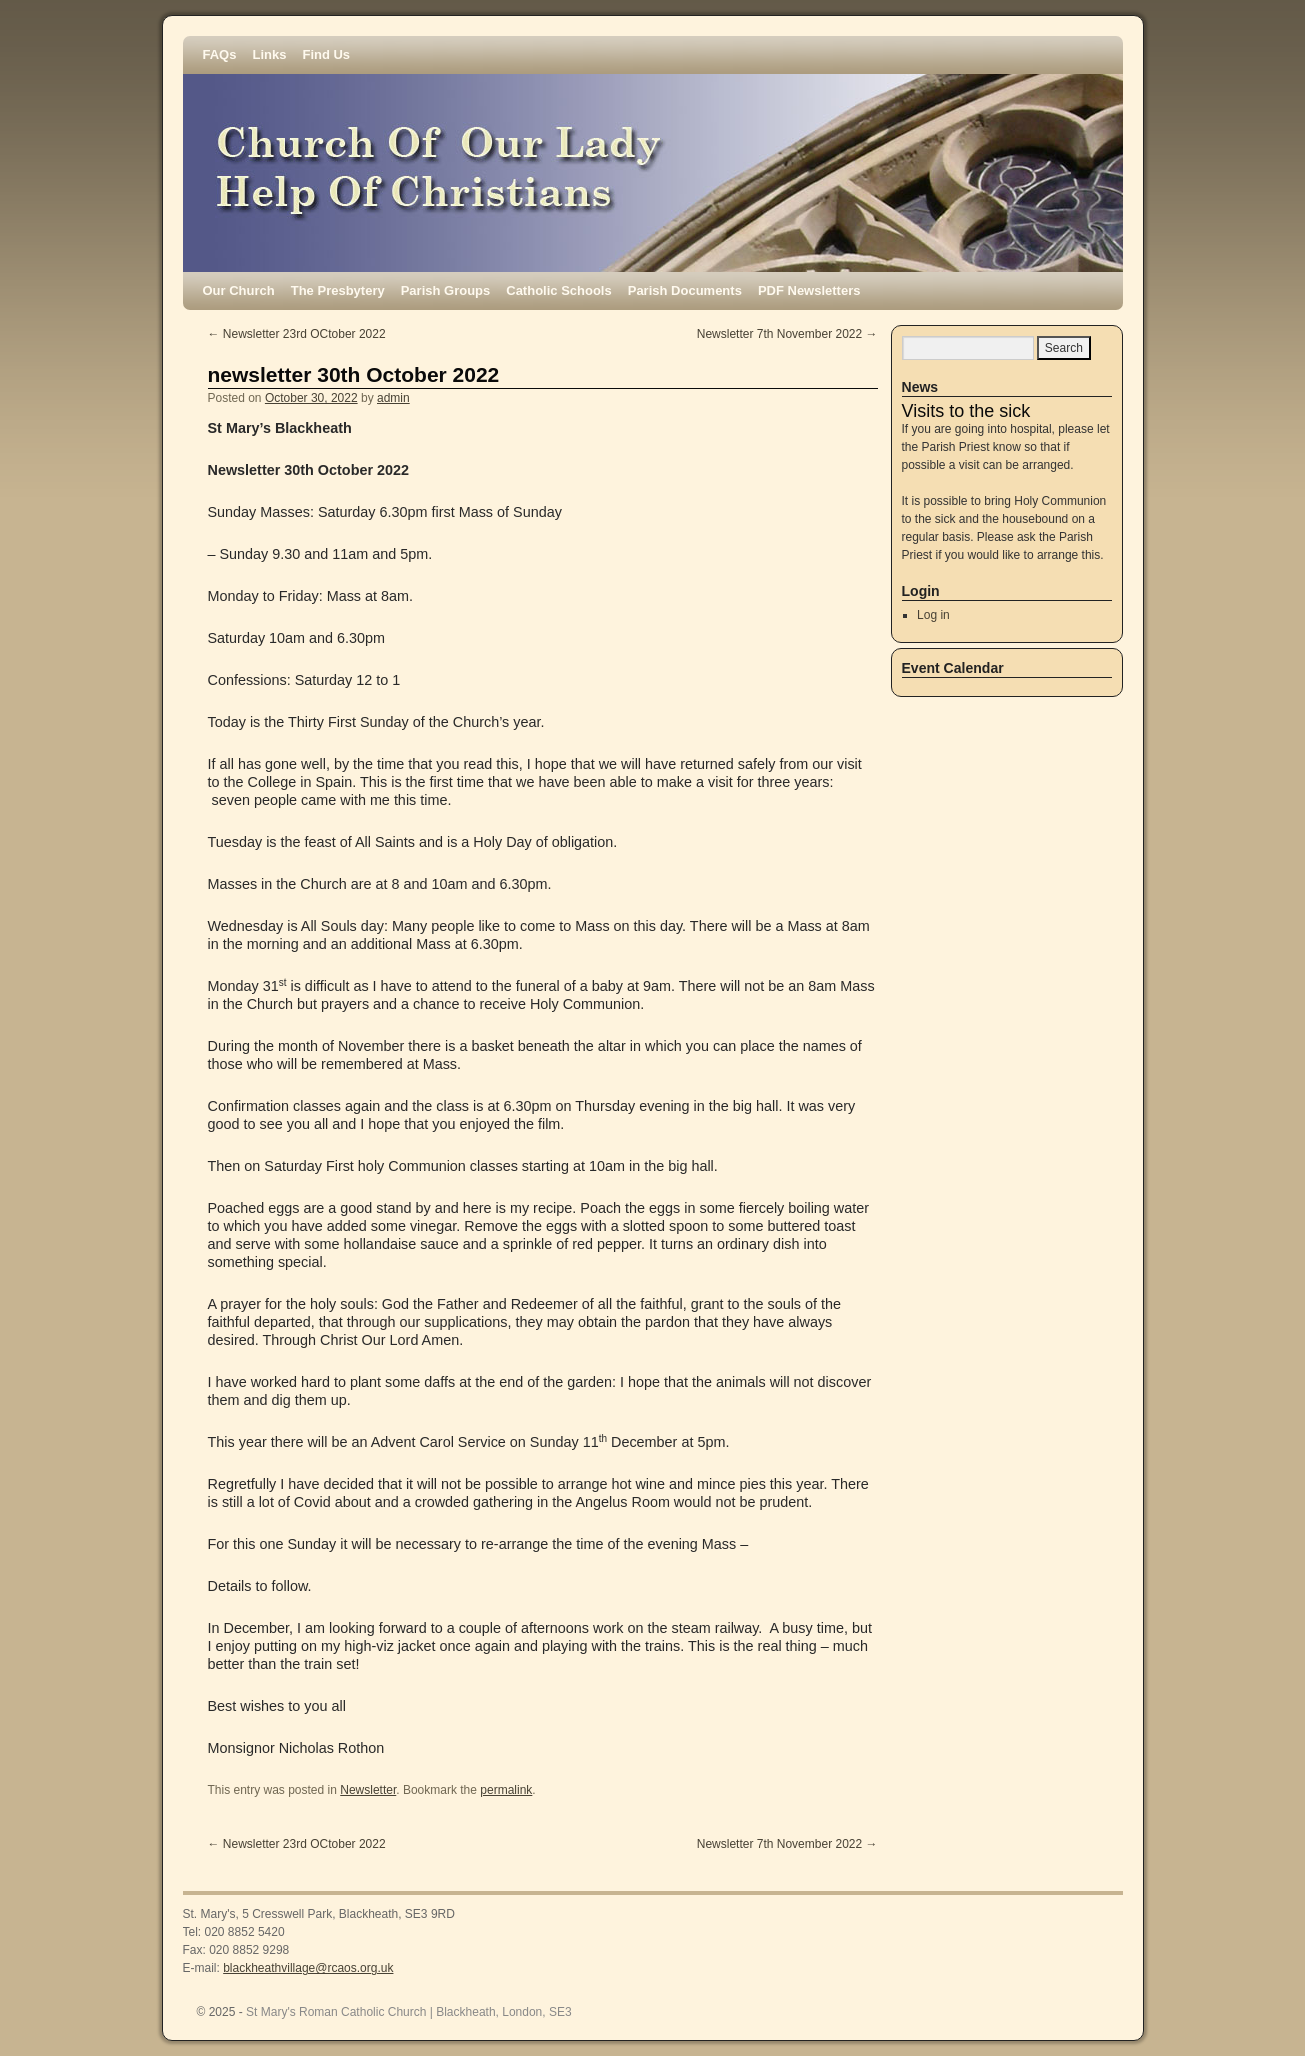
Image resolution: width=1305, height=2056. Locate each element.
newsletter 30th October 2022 (354, 374)
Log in (933, 615)
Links (269, 54)
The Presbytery (338, 290)
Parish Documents (685, 290)
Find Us (326, 54)
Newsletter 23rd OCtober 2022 (297, 334)
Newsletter (368, 1790)
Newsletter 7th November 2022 (787, 334)
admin (393, 398)
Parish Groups (446, 290)
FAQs (220, 54)
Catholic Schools (558, 290)
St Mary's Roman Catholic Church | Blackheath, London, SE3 (409, 2012)
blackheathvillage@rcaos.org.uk (308, 1968)
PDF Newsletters (809, 290)
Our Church (239, 290)
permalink (506, 1790)
